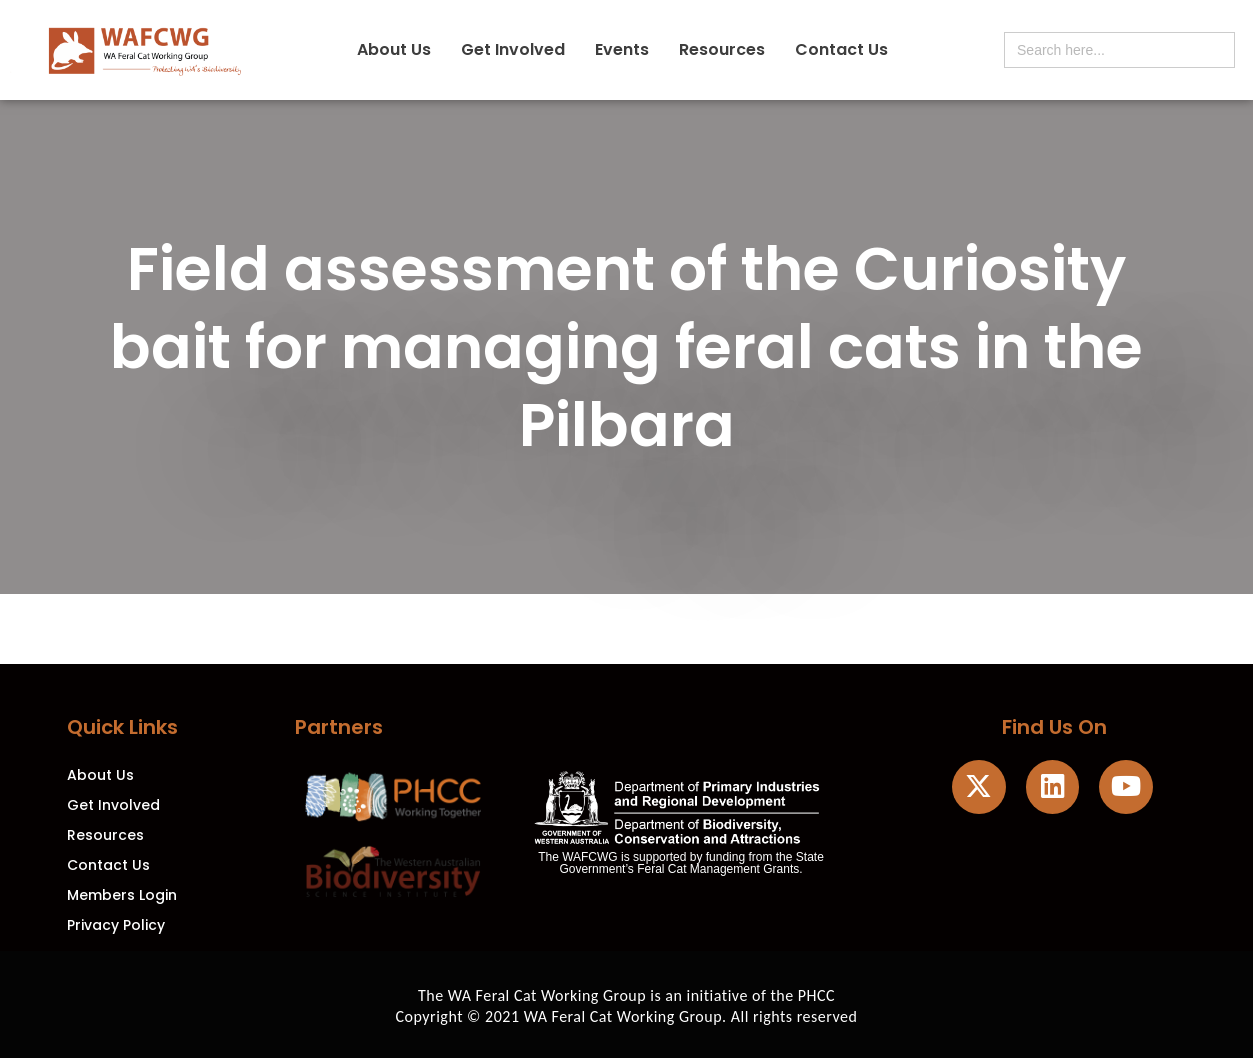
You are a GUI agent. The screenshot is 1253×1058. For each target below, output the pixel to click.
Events (622, 49)
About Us (394, 49)
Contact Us (841, 49)
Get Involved (513, 49)
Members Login (122, 895)
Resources (722, 49)
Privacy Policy (116, 925)
